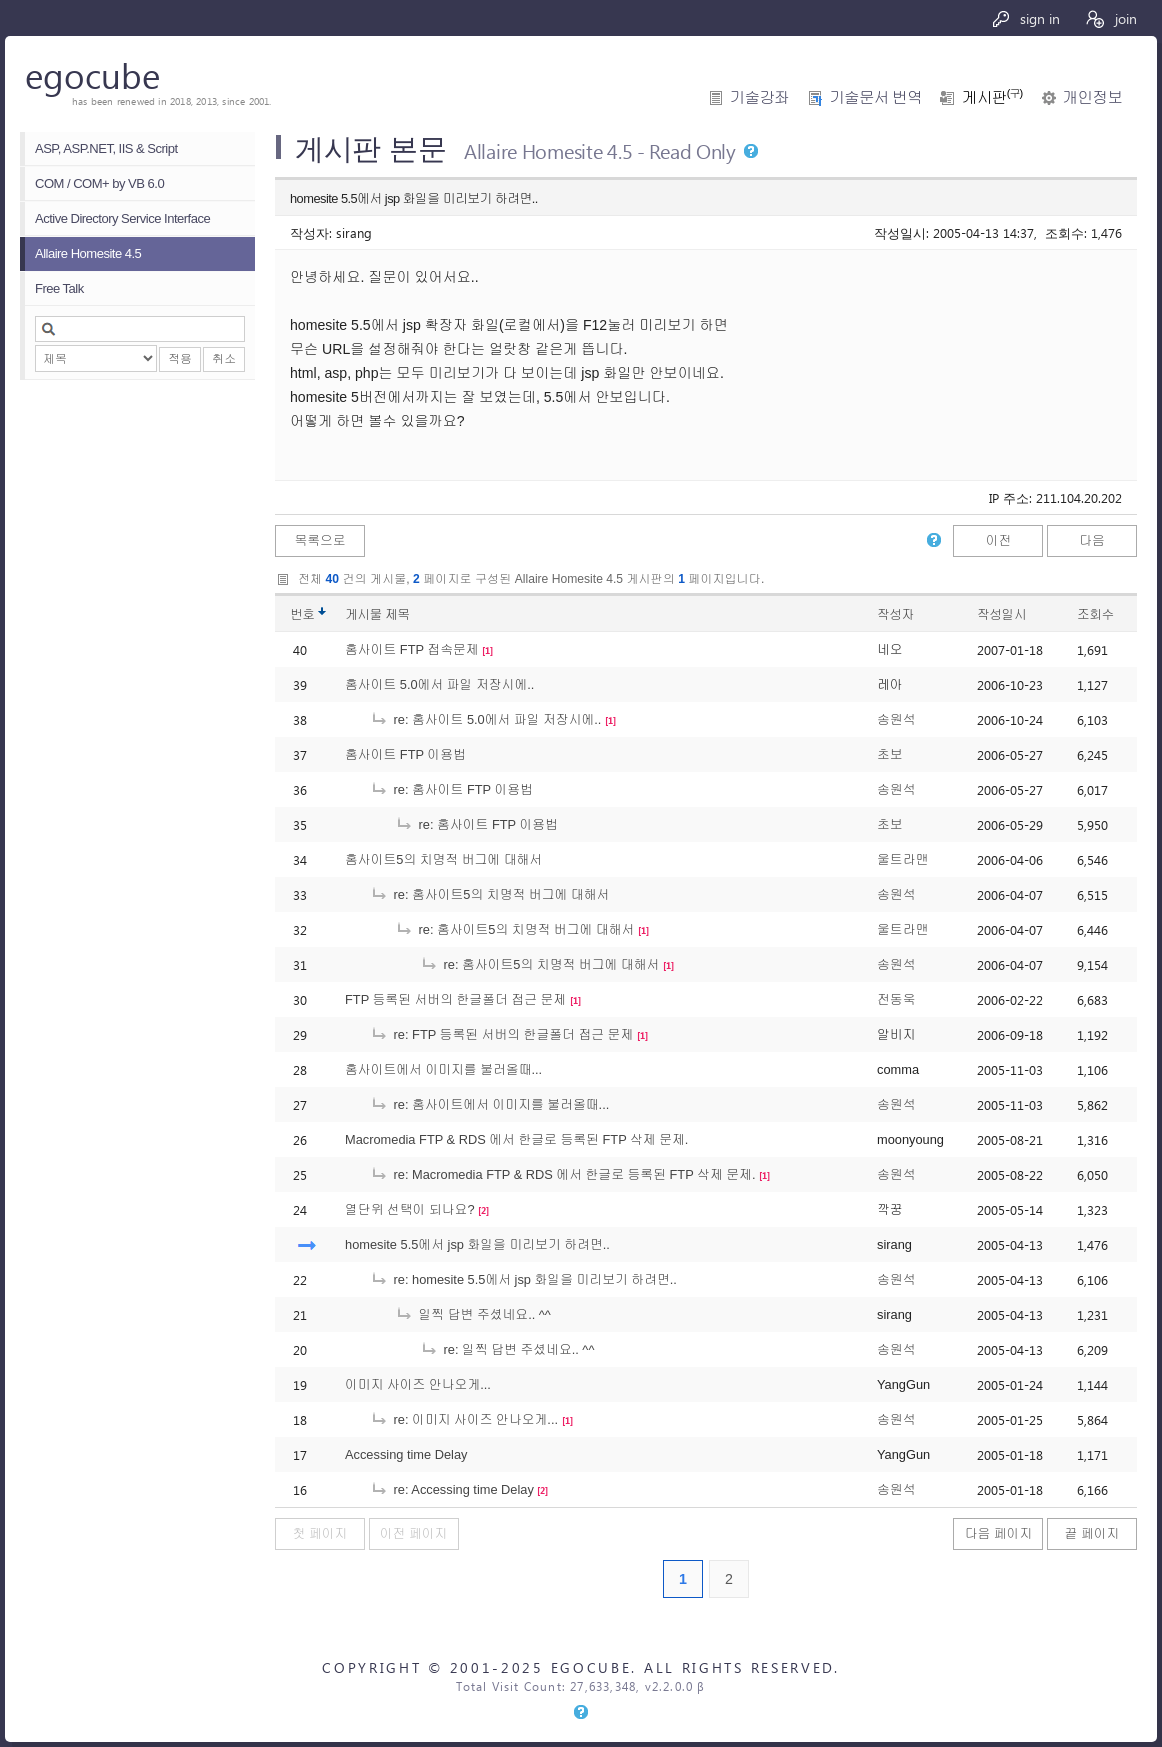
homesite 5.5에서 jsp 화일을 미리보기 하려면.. (477, 1244)
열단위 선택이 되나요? (410, 1209)
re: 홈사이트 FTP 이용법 (451, 789)
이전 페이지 (414, 1533)
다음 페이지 (999, 1533)
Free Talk (59, 288)
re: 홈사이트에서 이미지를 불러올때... (489, 1104)
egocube (92, 74)
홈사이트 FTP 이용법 (405, 754)
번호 (302, 614)
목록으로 (319, 540)
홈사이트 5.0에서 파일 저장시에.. (439, 684)
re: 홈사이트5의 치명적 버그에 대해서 (489, 894)
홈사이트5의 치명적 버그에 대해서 (443, 859)
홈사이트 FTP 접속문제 (412, 649)
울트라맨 (902, 859)
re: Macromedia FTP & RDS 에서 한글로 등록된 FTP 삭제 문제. (562, 1174)
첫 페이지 (320, 1533)
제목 (397, 614)
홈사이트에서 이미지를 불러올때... (443, 1069)
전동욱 (896, 999)
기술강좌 (759, 97)
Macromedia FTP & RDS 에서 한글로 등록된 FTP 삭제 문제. (516, 1139)
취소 (224, 359)
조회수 (1095, 614)
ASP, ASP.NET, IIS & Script (106, 148)
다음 (1092, 540)
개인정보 (1092, 97)
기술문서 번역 (875, 97)
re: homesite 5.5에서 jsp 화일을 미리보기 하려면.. (523, 1279)
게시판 (992, 97)
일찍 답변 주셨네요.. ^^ (473, 1314)
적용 (180, 359)
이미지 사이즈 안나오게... (418, 1384)
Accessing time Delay (406, 1454)
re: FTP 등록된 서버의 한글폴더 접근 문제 (501, 1034)
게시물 (377, 614)
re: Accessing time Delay (452, 1489)
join (1110, 18)
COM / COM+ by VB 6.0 (99, 183)
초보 (890, 754)
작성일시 (1001, 614)
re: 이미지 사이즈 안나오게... (464, 1419)
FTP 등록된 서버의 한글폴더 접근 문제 (455, 999)
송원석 (896, 719)
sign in (1025, 18)
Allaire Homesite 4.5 (88, 253)
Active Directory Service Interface (122, 218)
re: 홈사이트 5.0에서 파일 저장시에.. (485, 719)
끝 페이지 (1092, 1533)
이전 (999, 540)
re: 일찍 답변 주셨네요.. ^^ (507, 1349)
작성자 (895, 614)
